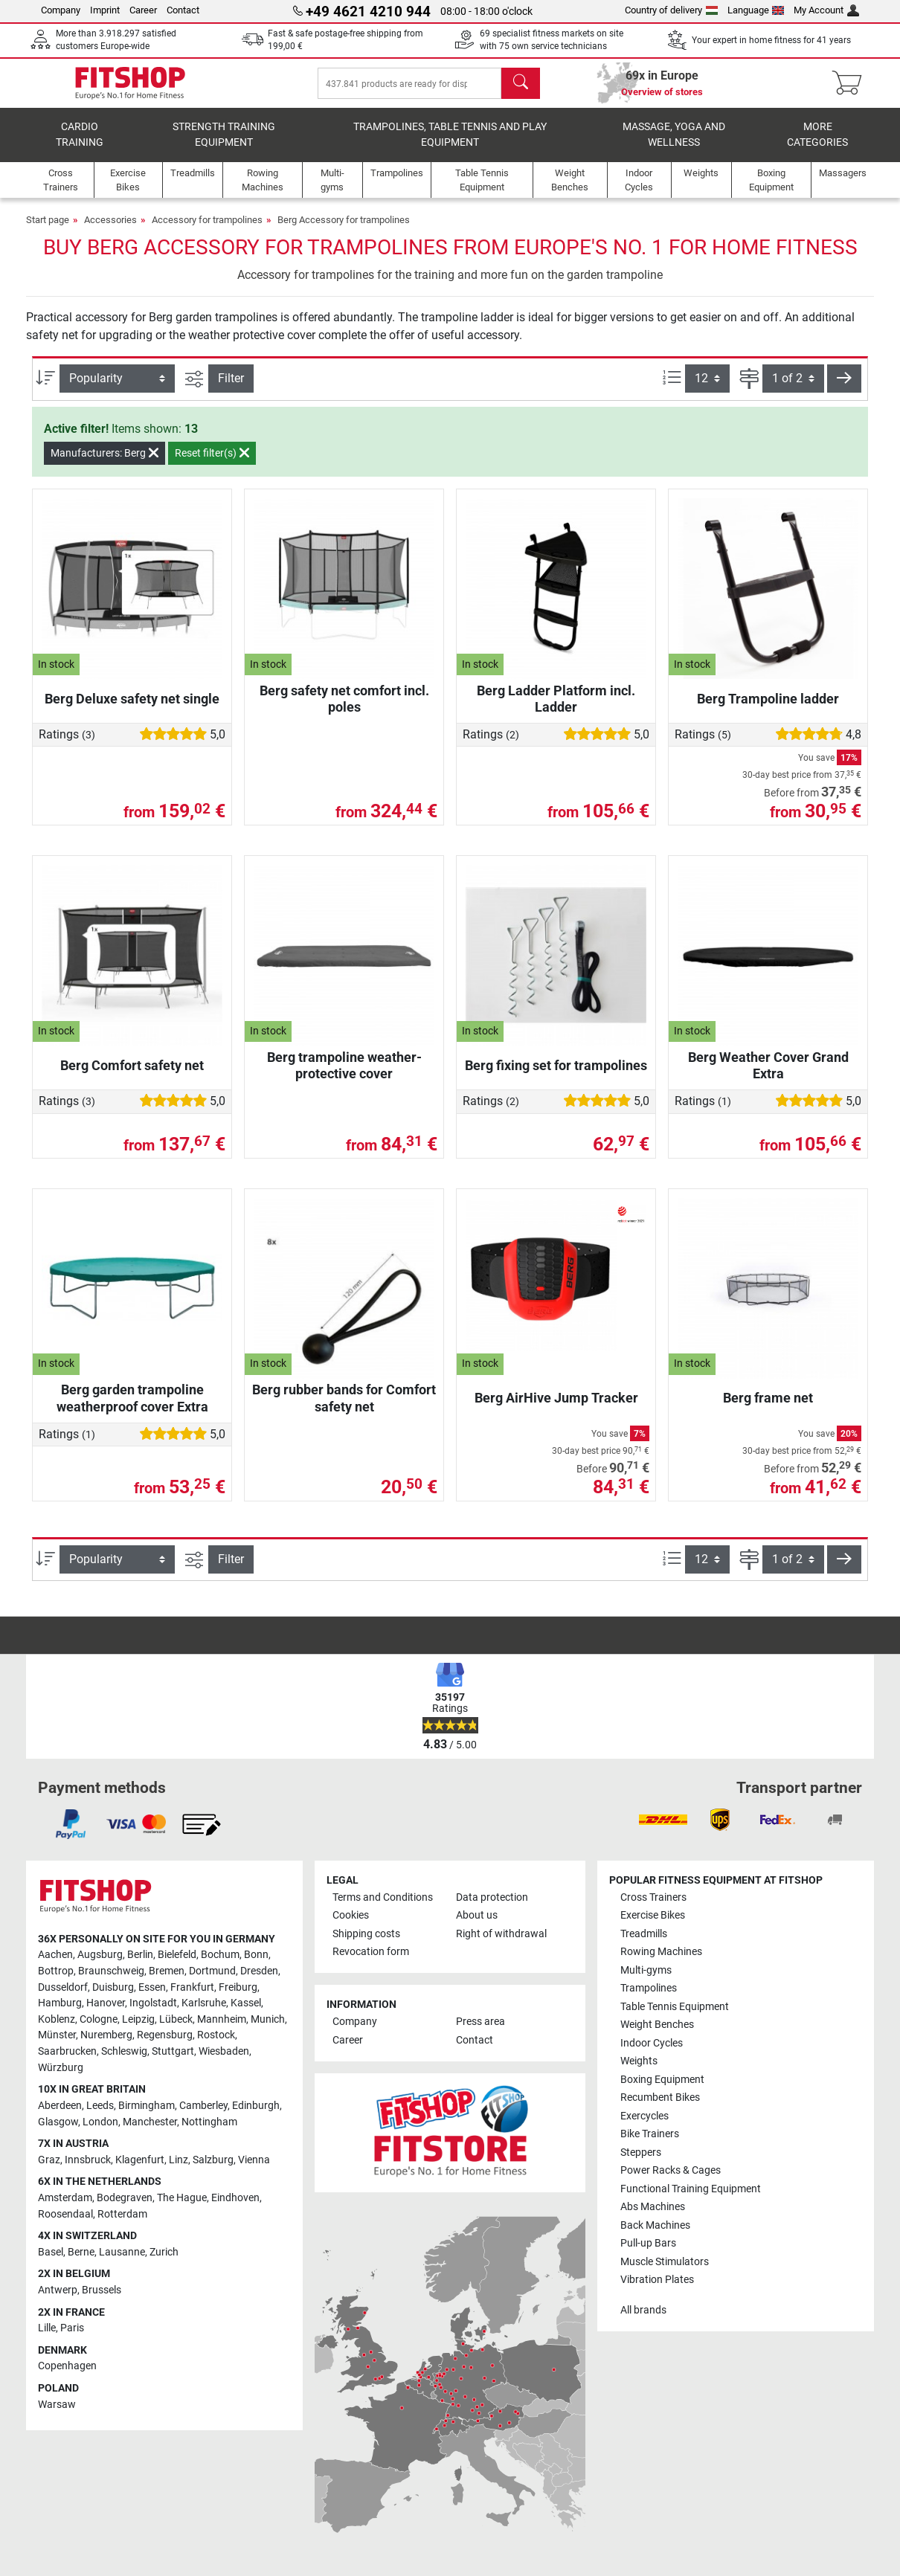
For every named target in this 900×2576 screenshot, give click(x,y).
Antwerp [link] (57, 2290)
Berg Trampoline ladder (768, 709)
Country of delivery (671, 10)
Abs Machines (652, 2206)
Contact (183, 10)
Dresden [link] (259, 1971)
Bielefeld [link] (177, 1954)
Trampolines (648, 1988)
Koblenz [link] (56, 2019)
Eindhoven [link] (235, 2198)
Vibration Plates (657, 2279)
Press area (480, 2021)
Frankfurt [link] (192, 1987)
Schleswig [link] (124, 2051)
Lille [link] (47, 2328)
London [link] (100, 2122)
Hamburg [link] (60, 2003)
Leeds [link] (100, 2105)
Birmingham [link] (146, 2105)
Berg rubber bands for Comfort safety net (344, 1408)
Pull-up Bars (648, 2243)
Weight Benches (657, 2024)
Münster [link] (57, 2035)
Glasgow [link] (58, 2122)
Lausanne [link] (122, 2252)
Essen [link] (152, 1987)
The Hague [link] (182, 2198)
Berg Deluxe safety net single (132, 709)
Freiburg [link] (238, 1987)
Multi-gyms (646, 1970)
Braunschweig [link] (111, 1971)
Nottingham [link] (209, 2122)
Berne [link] (81, 2252)
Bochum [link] (220, 1954)
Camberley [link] (203, 2105)
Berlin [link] (140, 1954)
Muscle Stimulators (664, 2261)
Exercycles (644, 2116)
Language (756, 10)
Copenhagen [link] (67, 2366)
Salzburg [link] (213, 2160)
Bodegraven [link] (124, 2198)
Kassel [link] (246, 2003)
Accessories (110, 230)
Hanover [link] (105, 2003)
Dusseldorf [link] (63, 1987)
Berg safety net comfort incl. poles (344, 709)
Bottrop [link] (56, 1971)
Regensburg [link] (165, 2035)
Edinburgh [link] (256, 2105)
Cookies (350, 1915)
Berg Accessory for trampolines (343, 230)
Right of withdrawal (501, 1934)
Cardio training (79, 145)
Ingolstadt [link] (153, 2003)
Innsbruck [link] (88, 2160)
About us (477, 1915)
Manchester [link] (150, 2122)
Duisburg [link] (113, 1987)
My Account (826, 10)
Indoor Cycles (651, 2043)
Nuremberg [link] (106, 2035)
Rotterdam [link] (122, 2214)
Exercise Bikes (652, 1915)
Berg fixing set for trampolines (556, 1075)
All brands (643, 2310)
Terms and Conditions (382, 1897)
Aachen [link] (55, 1954)
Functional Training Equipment (690, 2189)
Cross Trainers (653, 1897)
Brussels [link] (101, 2290)
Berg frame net (768, 1408)
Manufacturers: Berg (104, 463)
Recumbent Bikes (660, 2097)
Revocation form (370, 1951)
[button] (844, 389)
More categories (817, 145)
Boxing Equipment (662, 2079)
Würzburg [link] (60, 2067)
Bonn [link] (256, 1954)
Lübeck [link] (176, 2019)
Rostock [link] (216, 2035)
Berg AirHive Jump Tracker (556, 1408)
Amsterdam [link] (65, 2198)
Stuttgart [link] (173, 2051)
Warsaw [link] (57, 2404)
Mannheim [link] (221, 2019)
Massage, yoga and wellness (674, 145)
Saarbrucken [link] (67, 2051)
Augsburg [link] (100, 1954)
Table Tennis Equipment (674, 2006)
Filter (231, 388)
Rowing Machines (661, 1951)
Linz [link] (178, 2160)
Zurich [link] (164, 2252)
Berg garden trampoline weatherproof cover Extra (132, 1408)
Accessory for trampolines (207, 230)
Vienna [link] (254, 2160)
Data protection (492, 1897)
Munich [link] (268, 2019)
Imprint (105, 10)
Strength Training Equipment (224, 145)
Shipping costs (366, 1934)
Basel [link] (50, 2252)
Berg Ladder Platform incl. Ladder (556, 709)
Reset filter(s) (212, 463)
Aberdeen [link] (60, 2105)
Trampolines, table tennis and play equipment (450, 145)
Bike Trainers (649, 2134)
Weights (639, 2061)
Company (60, 10)
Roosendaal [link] (65, 2214)
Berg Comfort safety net (132, 1075)
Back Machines (655, 2225)
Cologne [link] (99, 2019)
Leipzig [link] (138, 2019)
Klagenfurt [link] (139, 2160)
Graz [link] (49, 2160)
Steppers (640, 2152)
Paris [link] (72, 2328)
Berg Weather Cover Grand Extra (768, 1076)
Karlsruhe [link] (203, 2003)
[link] (70, 1824)
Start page (47, 230)
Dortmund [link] (212, 1971)
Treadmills (643, 1934)
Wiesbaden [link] (224, 2051)
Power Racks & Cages (670, 2170)
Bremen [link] (166, 1971)
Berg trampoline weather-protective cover (344, 1076)
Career (143, 10)
